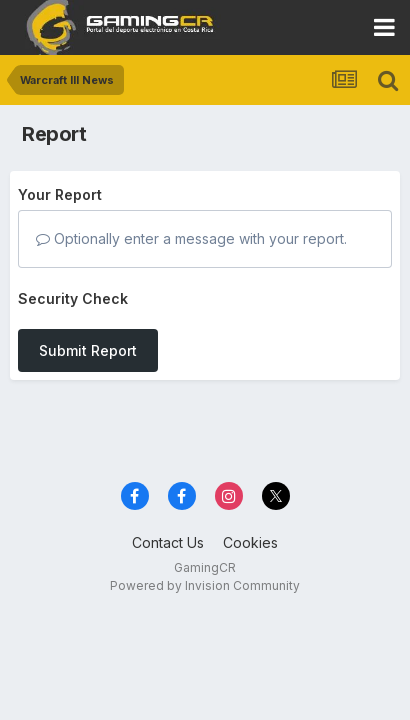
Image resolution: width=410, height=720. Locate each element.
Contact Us (168, 542)
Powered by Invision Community (205, 585)
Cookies (250, 542)
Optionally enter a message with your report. (191, 238)
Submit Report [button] (88, 350)
